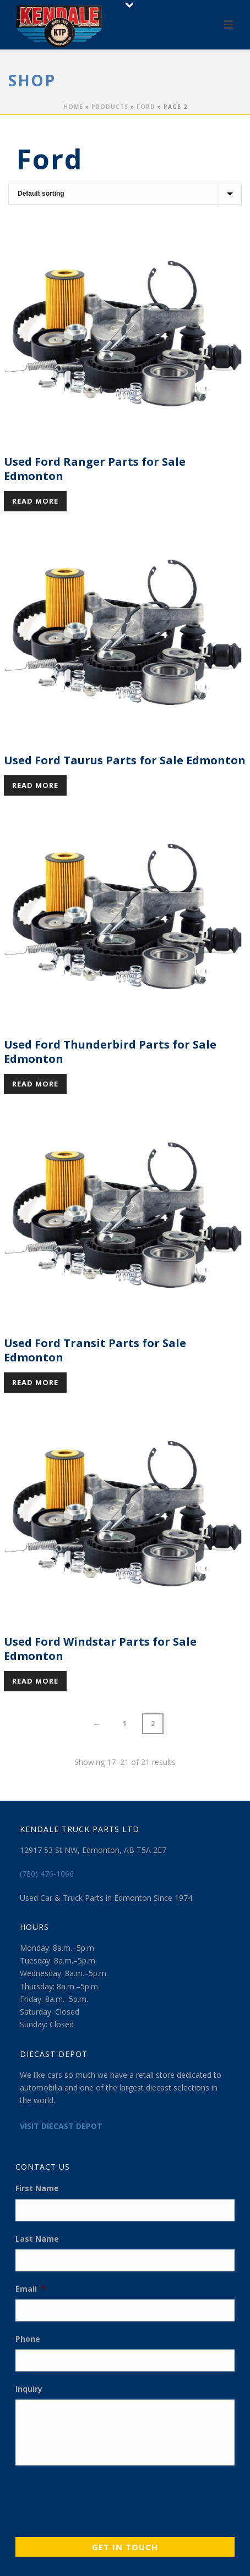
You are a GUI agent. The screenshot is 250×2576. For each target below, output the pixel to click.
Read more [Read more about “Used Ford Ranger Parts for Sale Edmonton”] (35, 501)
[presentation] (99, 2497)
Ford (146, 107)
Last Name (37, 2239)
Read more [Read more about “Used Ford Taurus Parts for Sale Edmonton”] (35, 785)
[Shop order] (125, 194)
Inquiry (28, 2389)
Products (109, 107)
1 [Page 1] (125, 1723)
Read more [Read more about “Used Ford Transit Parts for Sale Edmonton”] (35, 1382)
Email (30, 2289)
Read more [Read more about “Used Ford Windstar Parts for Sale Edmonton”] (35, 1681)
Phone (27, 2339)
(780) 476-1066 (47, 1873)
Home (73, 107)
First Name (37, 2188)
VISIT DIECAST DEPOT (61, 2126)
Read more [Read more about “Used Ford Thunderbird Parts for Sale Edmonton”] (35, 1084)
